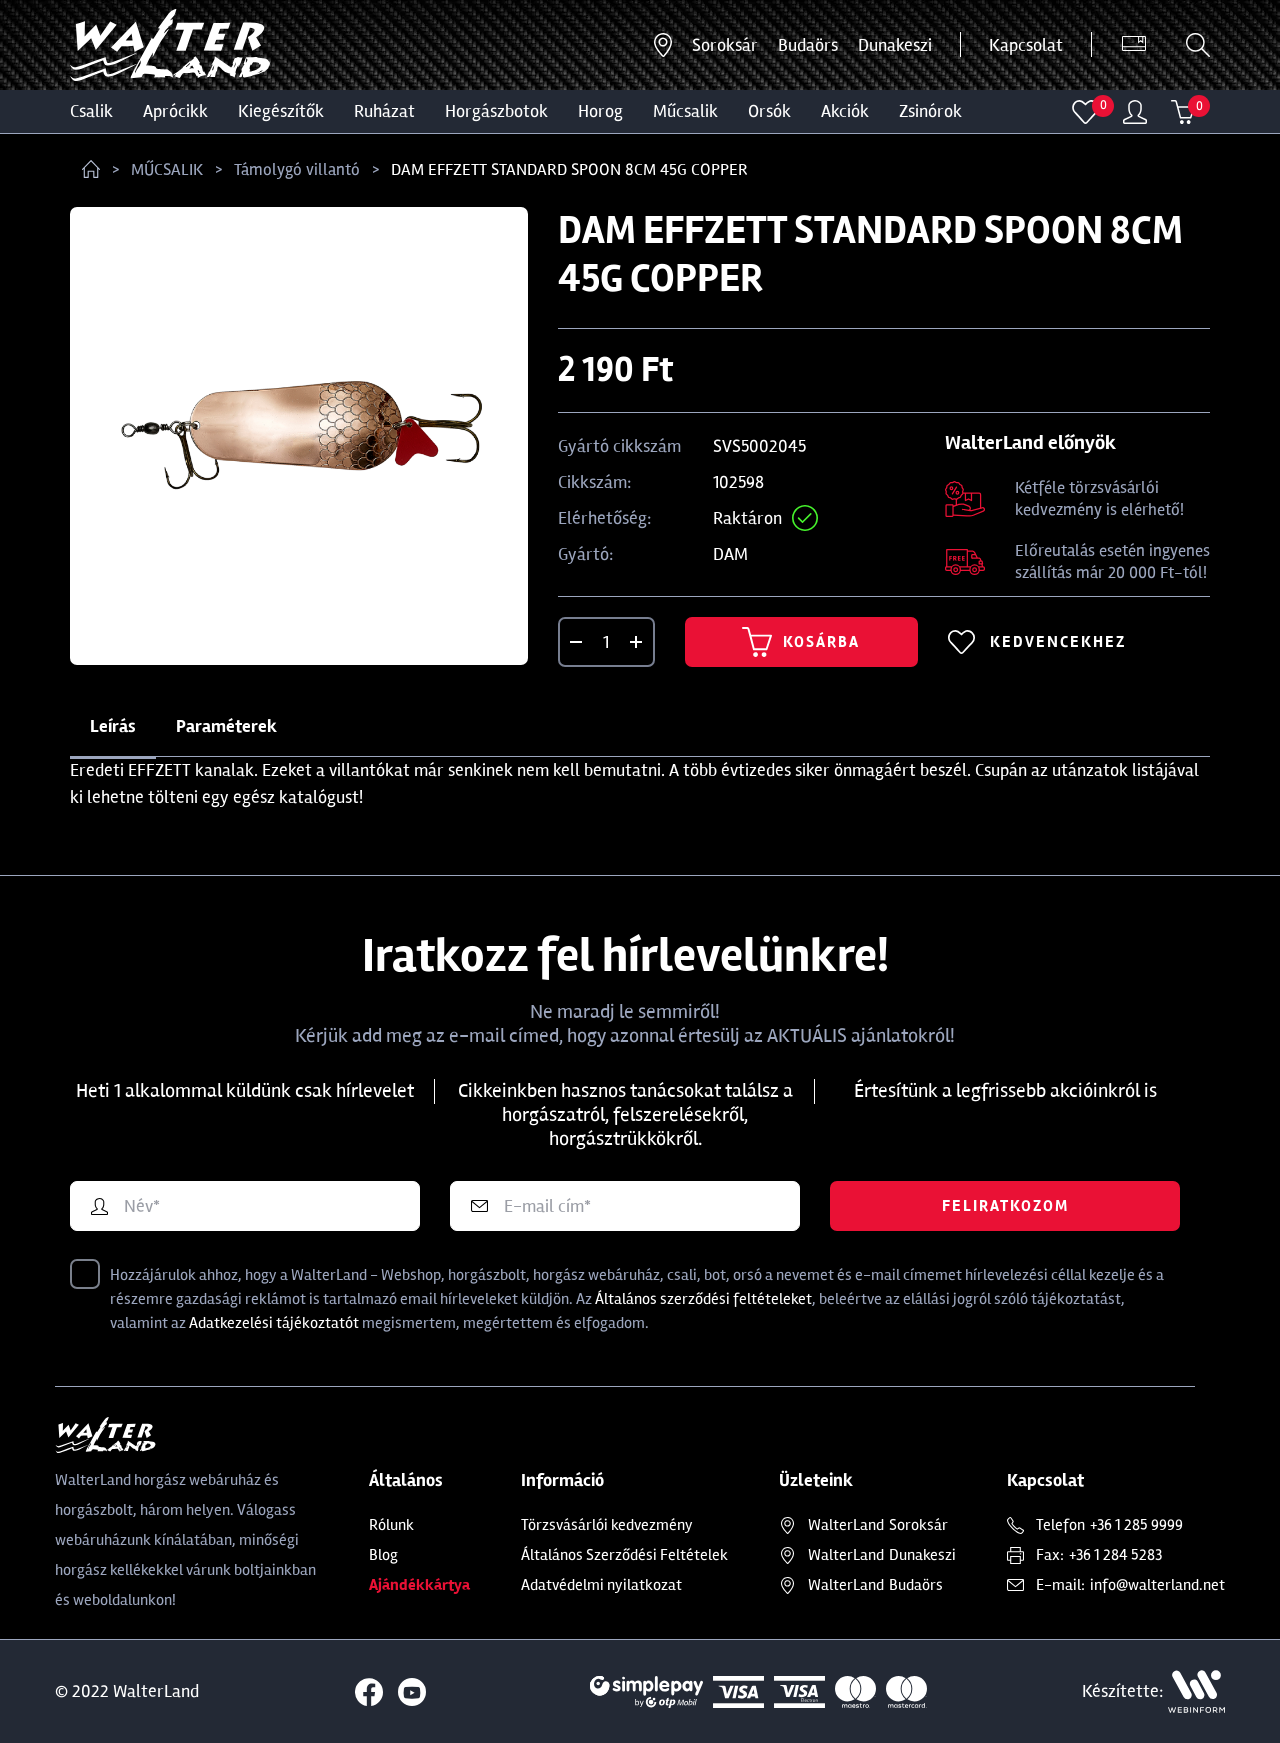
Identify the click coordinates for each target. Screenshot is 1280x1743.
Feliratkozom (1005, 1206)
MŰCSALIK (685, 111)
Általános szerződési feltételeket (703, 1299)
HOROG (600, 111)
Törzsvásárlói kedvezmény (607, 1525)
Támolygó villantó (297, 169)
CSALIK (91, 111)
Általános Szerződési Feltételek (624, 1555)
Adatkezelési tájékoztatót (274, 1323)
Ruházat (384, 111)
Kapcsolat (1026, 45)
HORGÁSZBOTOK (496, 111)
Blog (383, 1555)
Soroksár (725, 45)
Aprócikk (175, 111)
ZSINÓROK (930, 111)
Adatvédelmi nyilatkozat (601, 1585)
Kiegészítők (281, 111)
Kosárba (801, 642)
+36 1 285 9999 (1136, 1525)
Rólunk (391, 1525)
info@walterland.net (1157, 1585)
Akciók (845, 111)
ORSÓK (769, 111)
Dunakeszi (895, 45)
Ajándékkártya (419, 1585)
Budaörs (808, 45)
